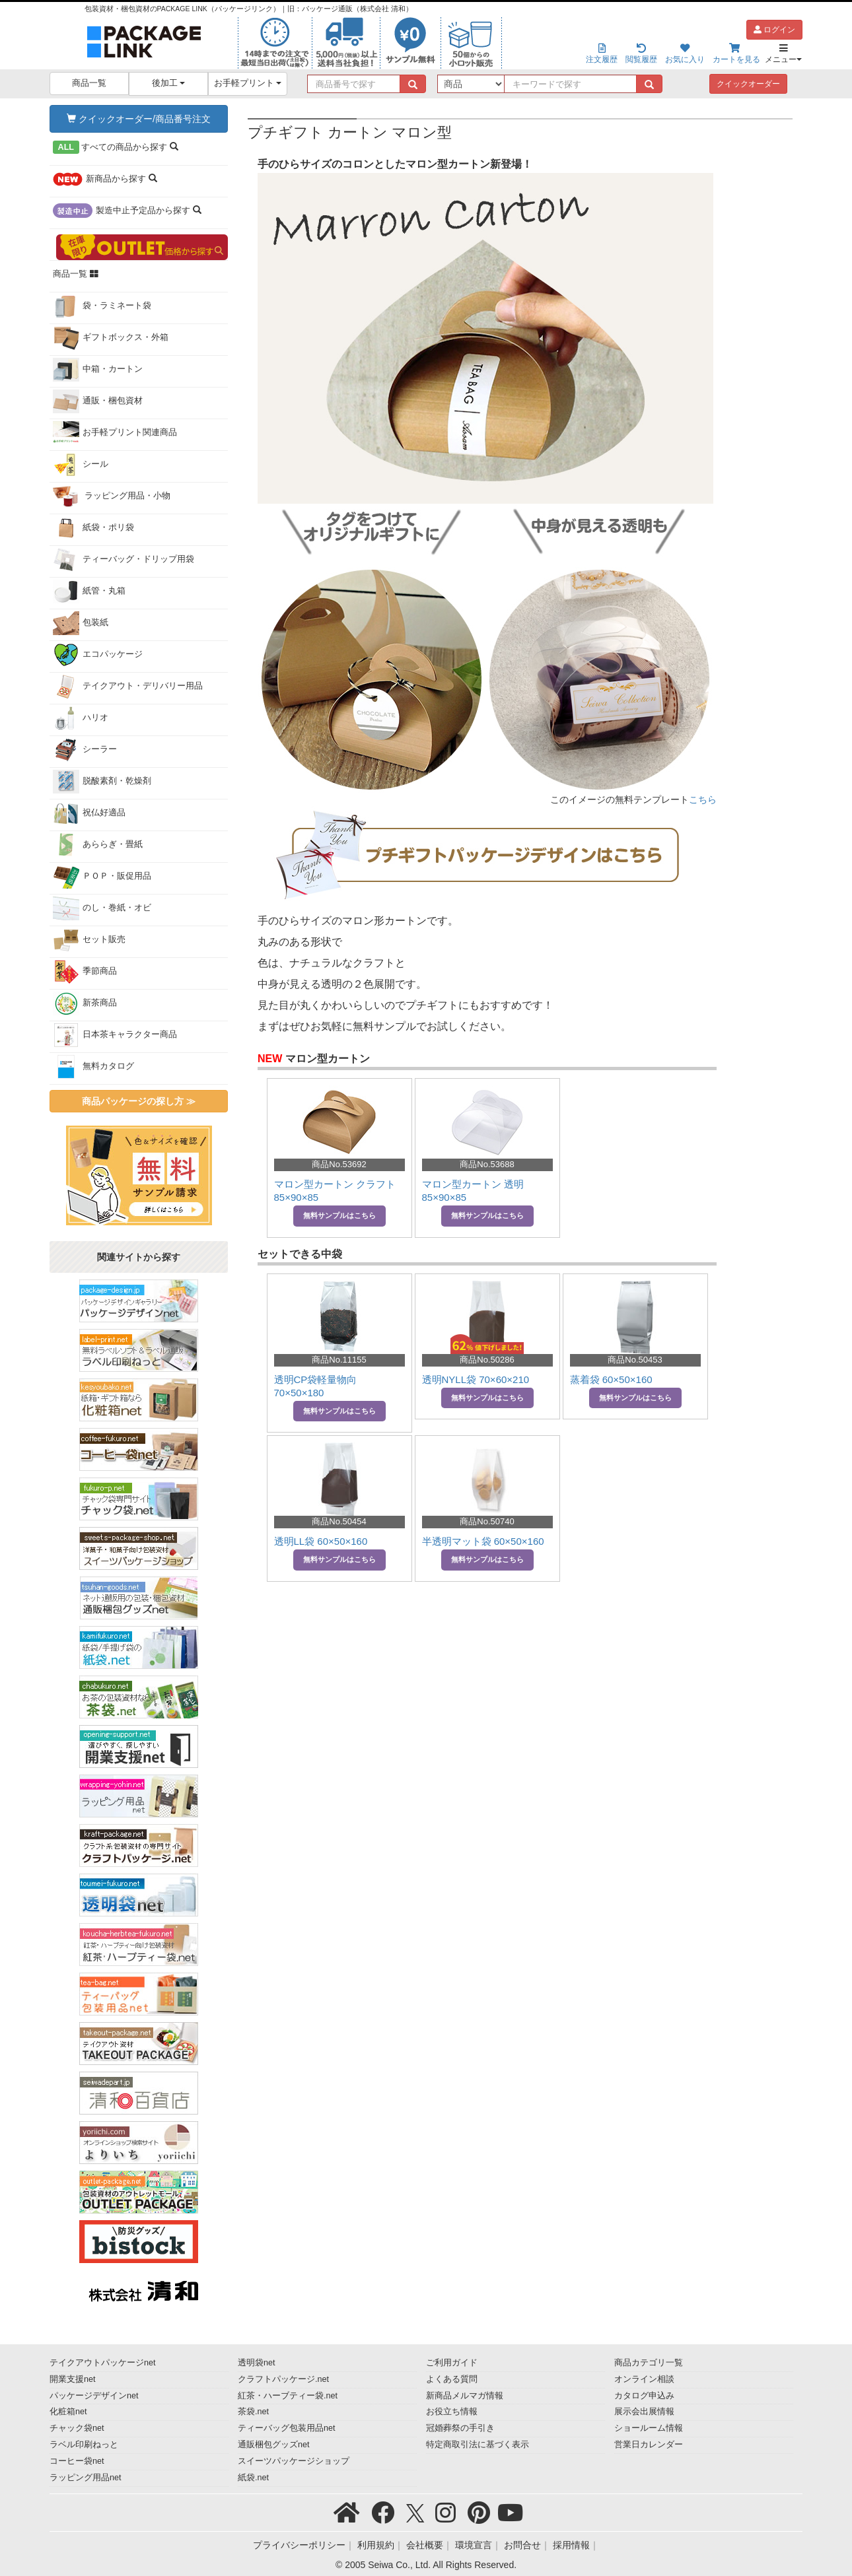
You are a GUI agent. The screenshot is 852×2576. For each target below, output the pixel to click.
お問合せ (522, 2545)
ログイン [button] (774, 29)
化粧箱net (68, 2411)
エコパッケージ (98, 655)
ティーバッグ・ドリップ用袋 (123, 560)
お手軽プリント (248, 83)
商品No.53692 (339, 1164)
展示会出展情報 (644, 2411)
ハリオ (80, 718)
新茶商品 (85, 1003)
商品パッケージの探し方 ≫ (138, 1101)
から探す (115, 147)
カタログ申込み (644, 2395)
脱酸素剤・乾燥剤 (102, 782)
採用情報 (571, 2545)
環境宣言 (473, 2545)
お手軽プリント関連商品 (115, 433)
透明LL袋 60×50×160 (321, 1541)
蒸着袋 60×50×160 (611, 1379)
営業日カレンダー (648, 2444)
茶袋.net (253, 2411)
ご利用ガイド (452, 2362)
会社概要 (424, 2545)
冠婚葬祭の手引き (460, 2428)
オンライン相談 (644, 2379)
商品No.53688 (487, 1164)
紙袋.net (253, 2477)
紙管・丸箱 (89, 591)
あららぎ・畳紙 (98, 845)
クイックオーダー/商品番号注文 (139, 119)
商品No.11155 (339, 1360)
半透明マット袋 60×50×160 (483, 1541)
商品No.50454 (339, 1521)
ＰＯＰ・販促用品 (102, 877)
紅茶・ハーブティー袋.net (287, 2395)
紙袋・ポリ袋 (93, 528)
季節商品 (85, 972)
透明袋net (256, 2362)
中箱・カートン (98, 370)
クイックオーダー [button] (748, 83)
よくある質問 (452, 2379)
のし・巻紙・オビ (102, 908)
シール (80, 465)
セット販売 (89, 940)
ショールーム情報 (648, 2428)
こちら (703, 799)
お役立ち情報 (452, 2411)
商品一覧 (89, 83)
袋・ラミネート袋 (102, 306)
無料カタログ (93, 1067)
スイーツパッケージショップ (293, 2461)
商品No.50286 (487, 1360)
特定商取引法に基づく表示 (477, 2444)
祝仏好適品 (89, 813)
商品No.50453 (635, 1360)
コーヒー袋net (77, 2461)
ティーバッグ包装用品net (287, 2428)
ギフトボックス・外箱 (110, 338)
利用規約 (375, 2545)
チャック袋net (77, 2428)
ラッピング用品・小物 (112, 496)
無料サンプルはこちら (339, 1215)
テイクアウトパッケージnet (103, 2362)
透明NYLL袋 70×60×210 (476, 1379)
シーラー (85, 750)
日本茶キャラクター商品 (115, 1035)
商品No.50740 (487, 1521)
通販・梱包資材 (98, 401)
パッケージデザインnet (94, 2395)
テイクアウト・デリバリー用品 (128, 686)
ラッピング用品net (86, 2477)
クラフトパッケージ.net (283, 2379)
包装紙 (80, 623)
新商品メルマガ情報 (464, 2395)
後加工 (169, 83)
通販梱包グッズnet (274, 2444)
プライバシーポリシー (299, 2545)
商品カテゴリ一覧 (648, 2362)
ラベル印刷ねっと (84, 2444)
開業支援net (73, 2379)
